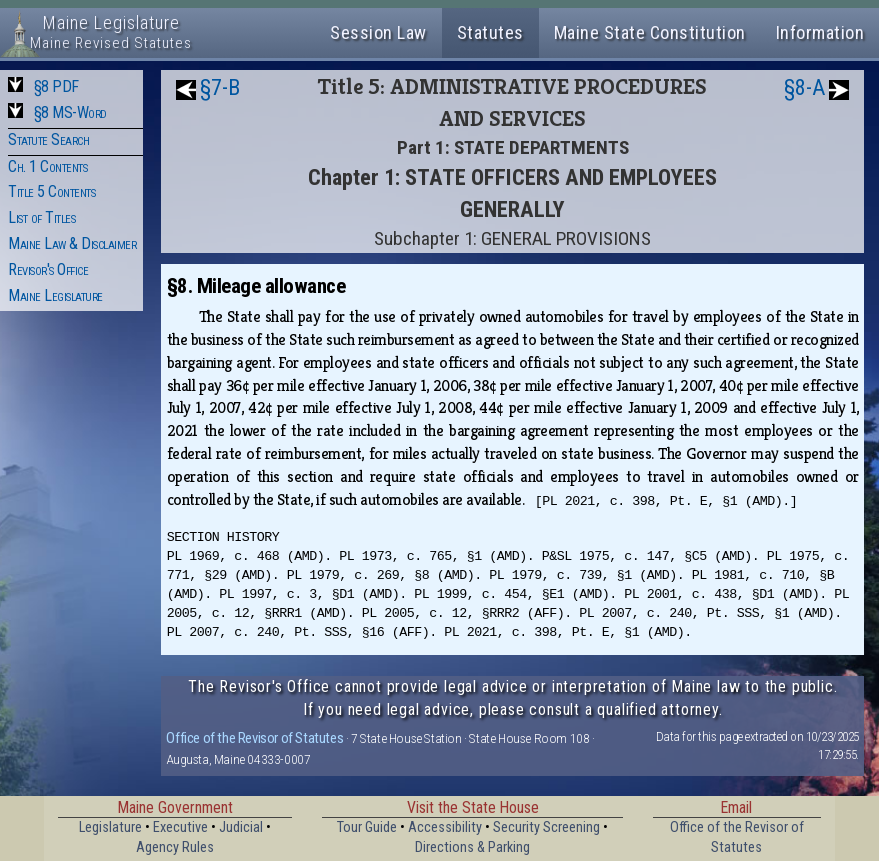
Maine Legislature (55, 295)
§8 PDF (56, 86)
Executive (180, 827)
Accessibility (445, 827)
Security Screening (546, 827)
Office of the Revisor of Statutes (254, 738)
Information (820, 32)
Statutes (490, 32)
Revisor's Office (48, 269)
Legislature (110, 827)
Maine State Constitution (650, 32)
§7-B (220, 87)
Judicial (241, 827)
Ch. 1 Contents (47, 166)
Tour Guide (367, 827)
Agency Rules (175, 847)
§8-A (804, 87)
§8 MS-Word (70, 112)
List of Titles (41, 217)
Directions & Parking (472, 847)
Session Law (378, 32)
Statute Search (48, 139)
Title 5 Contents (51, 191)
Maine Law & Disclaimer (72, 243)
